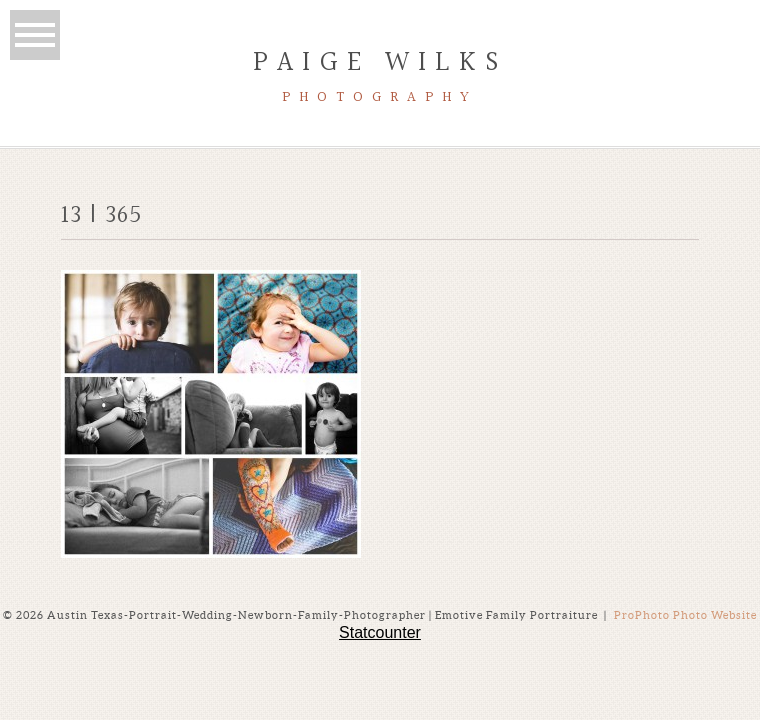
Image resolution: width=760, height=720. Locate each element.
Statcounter (380, 632)
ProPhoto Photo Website (685, 615)
